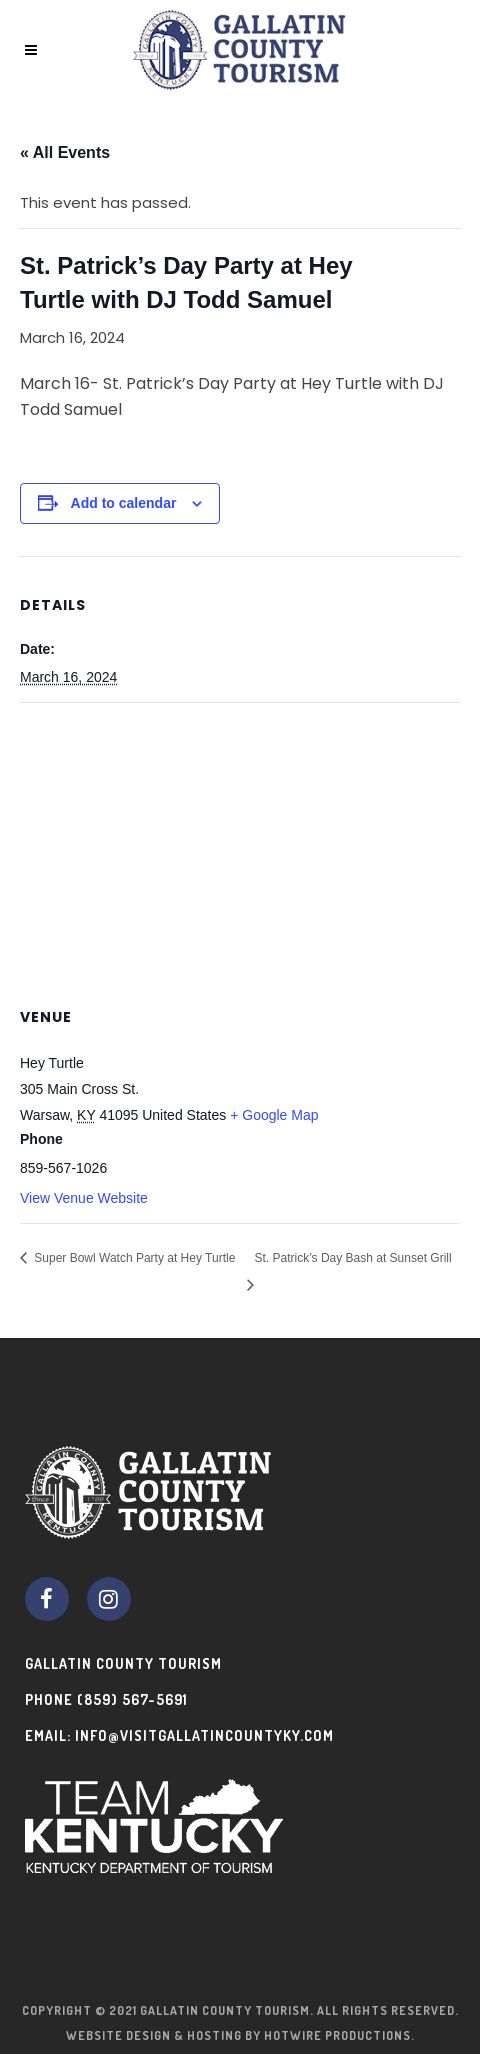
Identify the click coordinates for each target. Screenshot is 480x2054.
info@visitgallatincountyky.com (204, 1735)
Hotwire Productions (337, 2035)
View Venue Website (84, 1198)
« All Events (65, 152)
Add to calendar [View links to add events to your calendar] (124, 503)
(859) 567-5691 (132, 1699)
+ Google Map (274, 1115)
